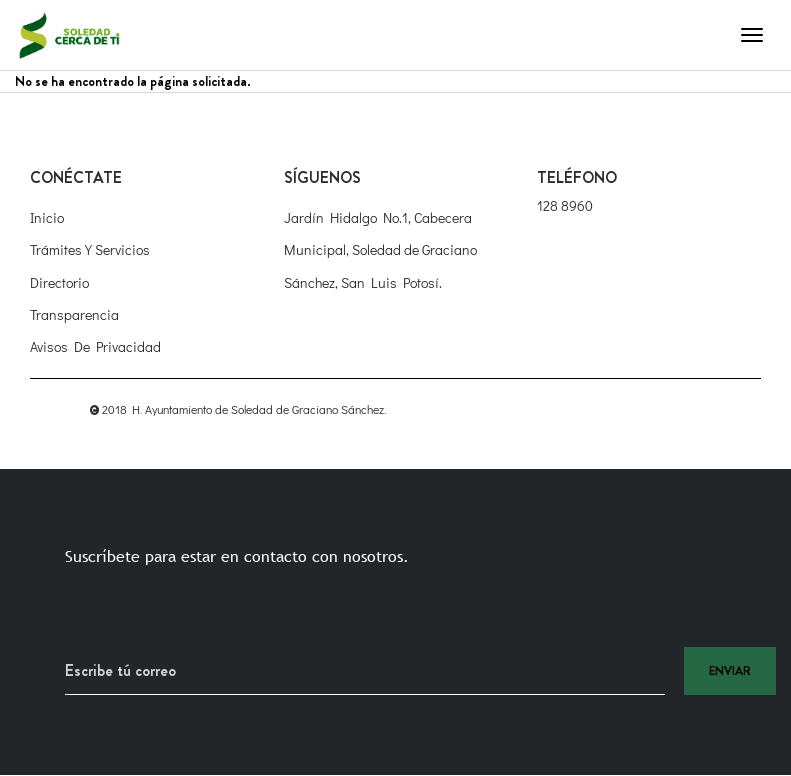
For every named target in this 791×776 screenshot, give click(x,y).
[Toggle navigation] (752, 35)
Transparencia (74, 314)
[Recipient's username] (365, 671)
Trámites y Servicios (90, 249)
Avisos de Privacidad (95, 346)
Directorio (59, 282)
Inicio (47, 217)
